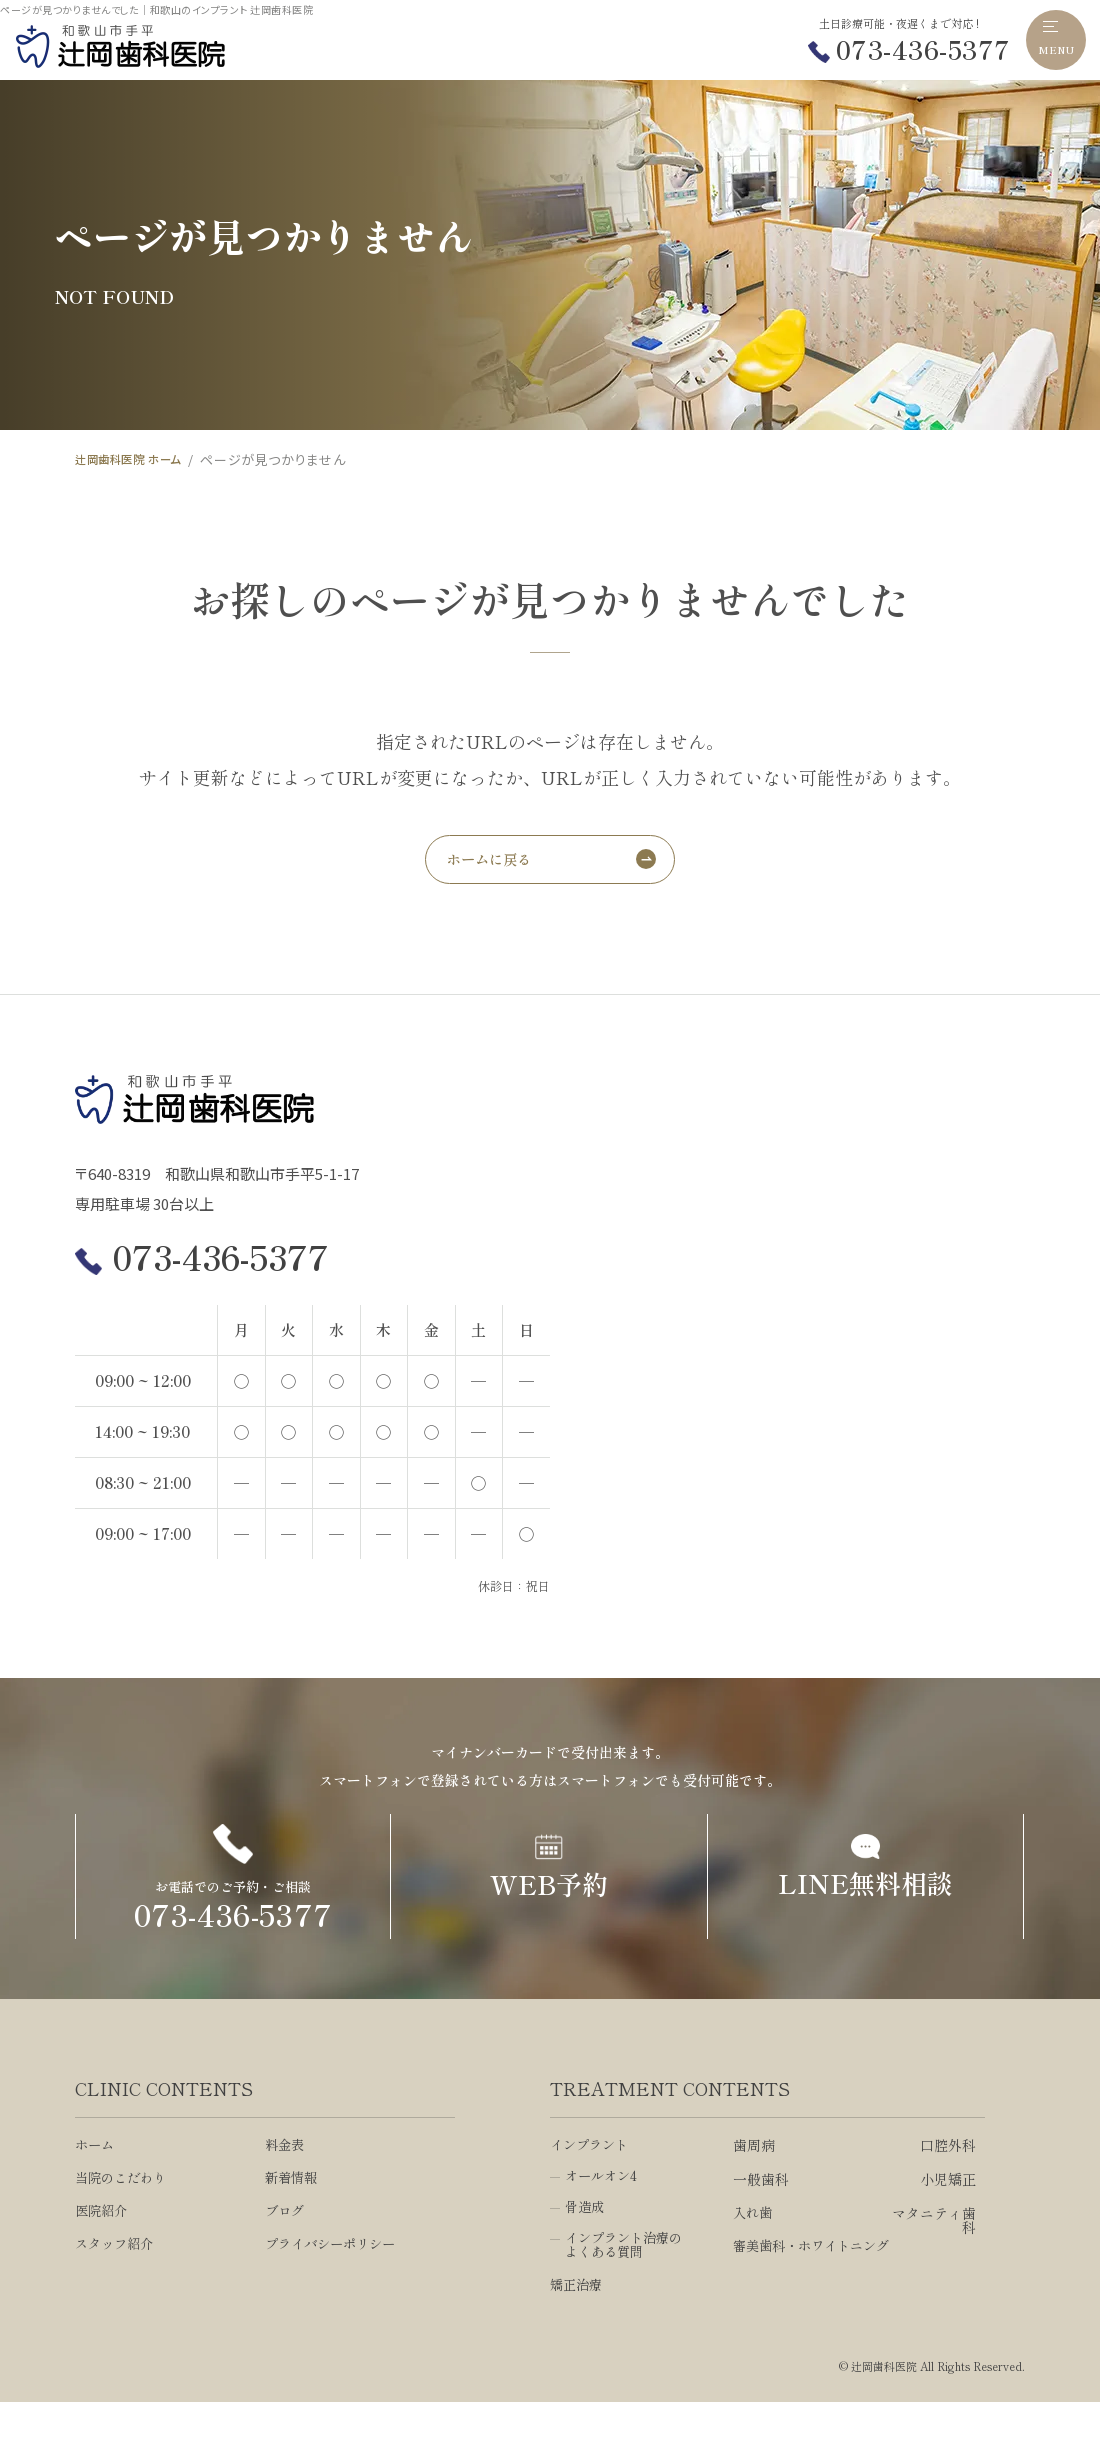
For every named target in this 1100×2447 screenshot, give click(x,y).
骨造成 (586, 2250)
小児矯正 (948, 2220)
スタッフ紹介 (117, 2288)
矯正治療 (578, 2330)
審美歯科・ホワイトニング (810, 2295)
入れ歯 (754, 2254)
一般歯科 (761, 2220)
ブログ (286, 2254)
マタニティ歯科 (934, 2261)
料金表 (286, 2186)
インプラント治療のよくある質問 (628, 2289)
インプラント (592, 2186)
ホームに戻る (495, 862)
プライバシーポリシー (335, 2288)
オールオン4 (604, 2218)
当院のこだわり (124, 2220)
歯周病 (754, 2186)
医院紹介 (103, 2254)
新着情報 (293, 2220)
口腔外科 (948, 2186)
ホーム (96, 2186)
